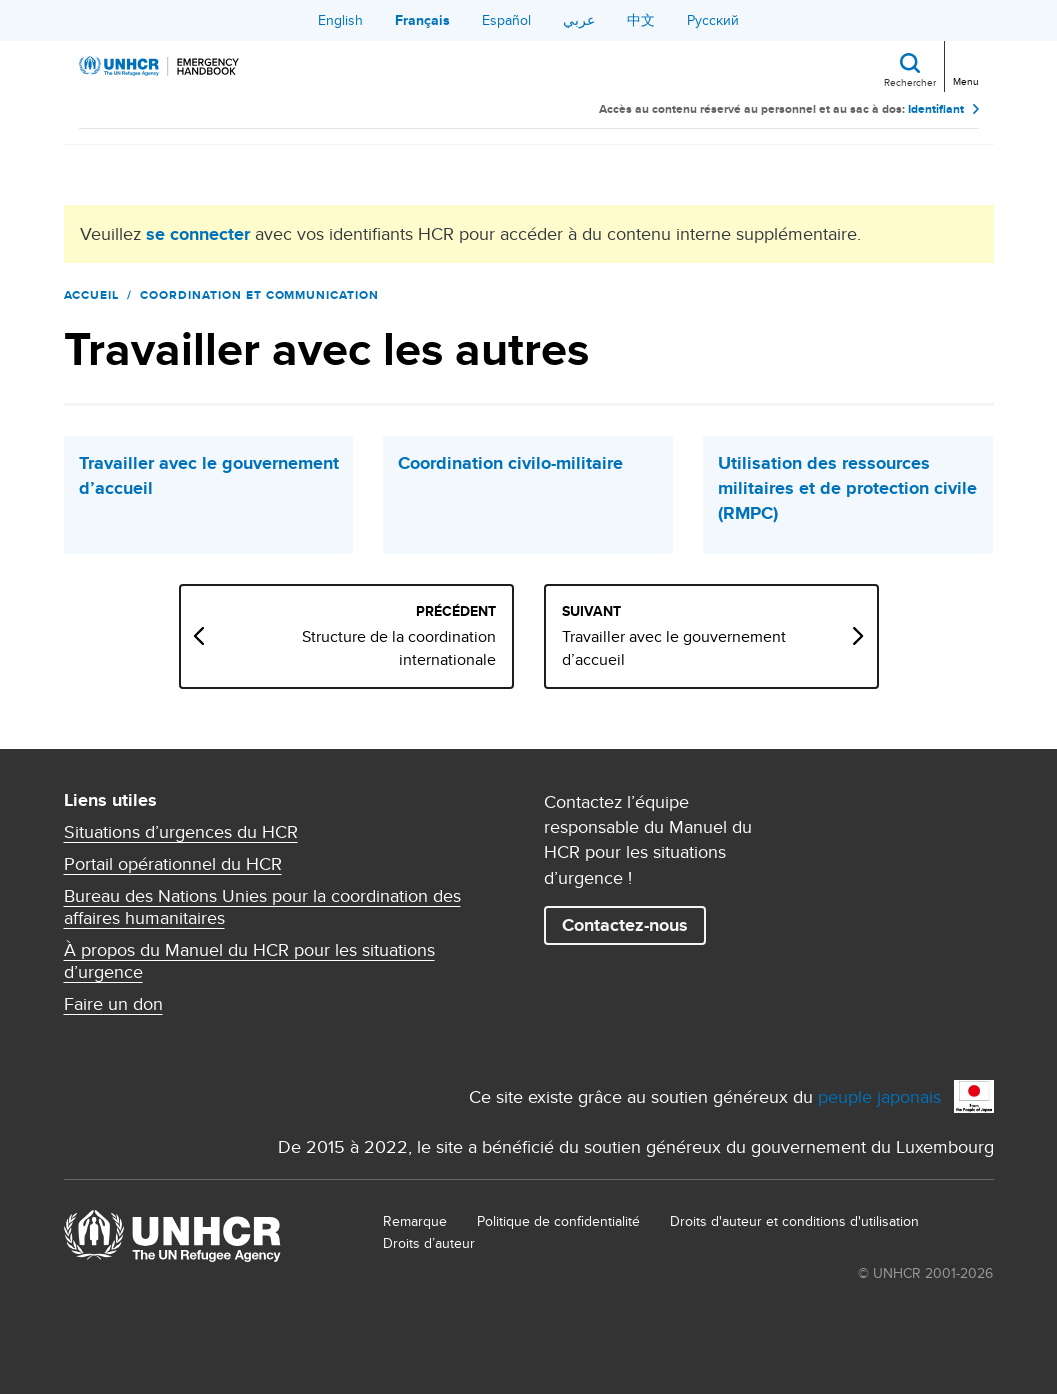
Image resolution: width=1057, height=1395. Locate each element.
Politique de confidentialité (558, 1221)
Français (422, 20)
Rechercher (910, 82)
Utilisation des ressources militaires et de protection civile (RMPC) (847, 488)
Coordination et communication (259, 295)
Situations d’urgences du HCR (181, 832)
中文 (641, 20)
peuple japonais (879, 1096)
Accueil (92, 295)
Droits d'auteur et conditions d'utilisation (794, 1221)
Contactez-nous (625, 925)
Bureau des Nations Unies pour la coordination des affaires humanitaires (262, 907)
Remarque (415, 1221)
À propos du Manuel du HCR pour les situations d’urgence (249, 961)
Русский (713, 20)
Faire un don (113, 1004)
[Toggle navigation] (964, 64)
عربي (579, 20)
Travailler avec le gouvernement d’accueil (209, 476)
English (340, 20)
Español (506, 20)
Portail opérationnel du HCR (173, 864)
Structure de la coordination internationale (399, 648)
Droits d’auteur (429, 1243)
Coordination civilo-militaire (510, 463)
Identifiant (936, 109)
